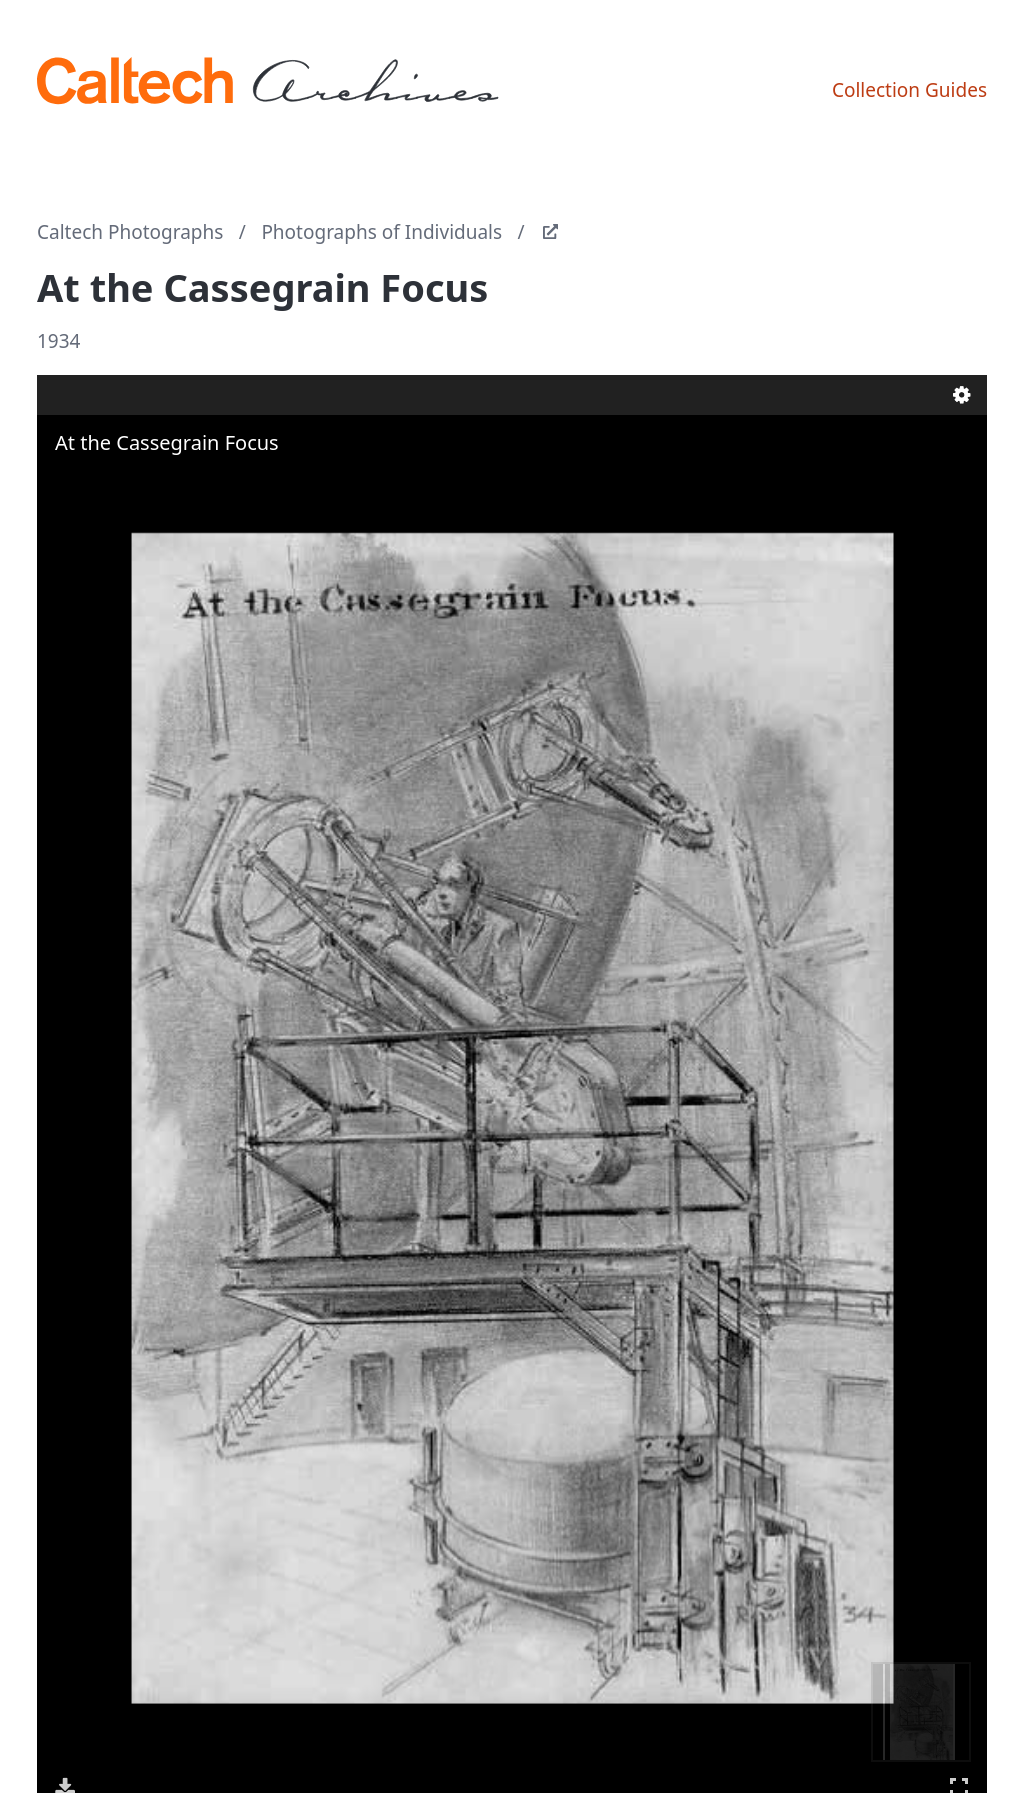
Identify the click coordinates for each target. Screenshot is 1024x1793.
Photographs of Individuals (381, 232)
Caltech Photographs (130, 232)
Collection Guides (909, 90)
